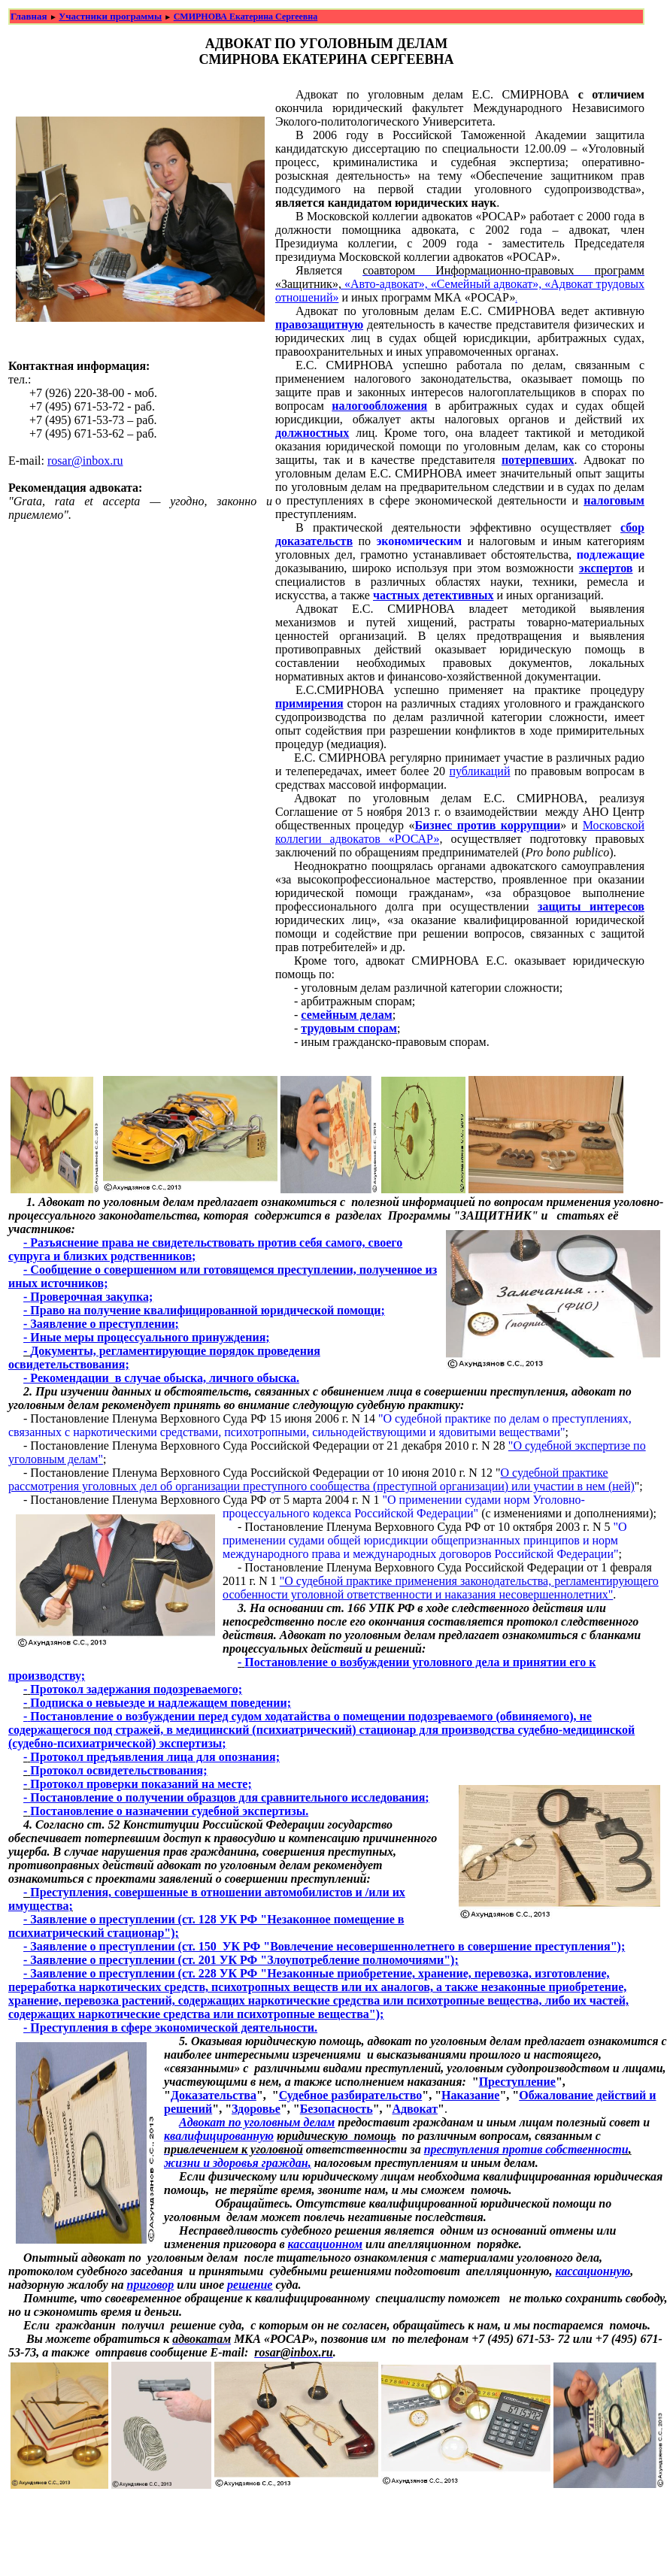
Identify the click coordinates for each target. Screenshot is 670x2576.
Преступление (517, 2081)
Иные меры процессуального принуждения (147, 1337)
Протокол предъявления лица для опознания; (155, 1756)
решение (249, 2284)
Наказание (470, 2095)
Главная (29, 16)
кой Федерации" (437, 1513)
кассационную (592, 2271)
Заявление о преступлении (102, 1323)
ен (385, 1716)
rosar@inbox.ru (85, 460)
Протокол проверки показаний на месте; (140, 1783)
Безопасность (336, 2108)
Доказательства (213, 2095)
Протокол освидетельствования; (118, 1770)
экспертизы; (191, 1743)
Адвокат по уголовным (240, 2122)
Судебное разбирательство (351, 2095)
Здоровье (256, 2108)
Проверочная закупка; (91, 1296)
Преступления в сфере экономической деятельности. (173, 2027)
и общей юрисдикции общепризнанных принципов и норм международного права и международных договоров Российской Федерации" (421, 1547)
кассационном (325, 2244)
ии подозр (417, 1716)
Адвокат (415, 2108)
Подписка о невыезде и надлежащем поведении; (160, 1702)
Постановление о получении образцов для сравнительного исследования (227, 1797)
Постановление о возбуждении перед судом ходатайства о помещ (204, 1716)
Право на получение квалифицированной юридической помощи (205, 1310)
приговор (150, 2284)
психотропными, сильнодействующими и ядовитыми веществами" (394, 1432)
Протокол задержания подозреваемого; (136, 1689)
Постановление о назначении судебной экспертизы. (169, 1811)
